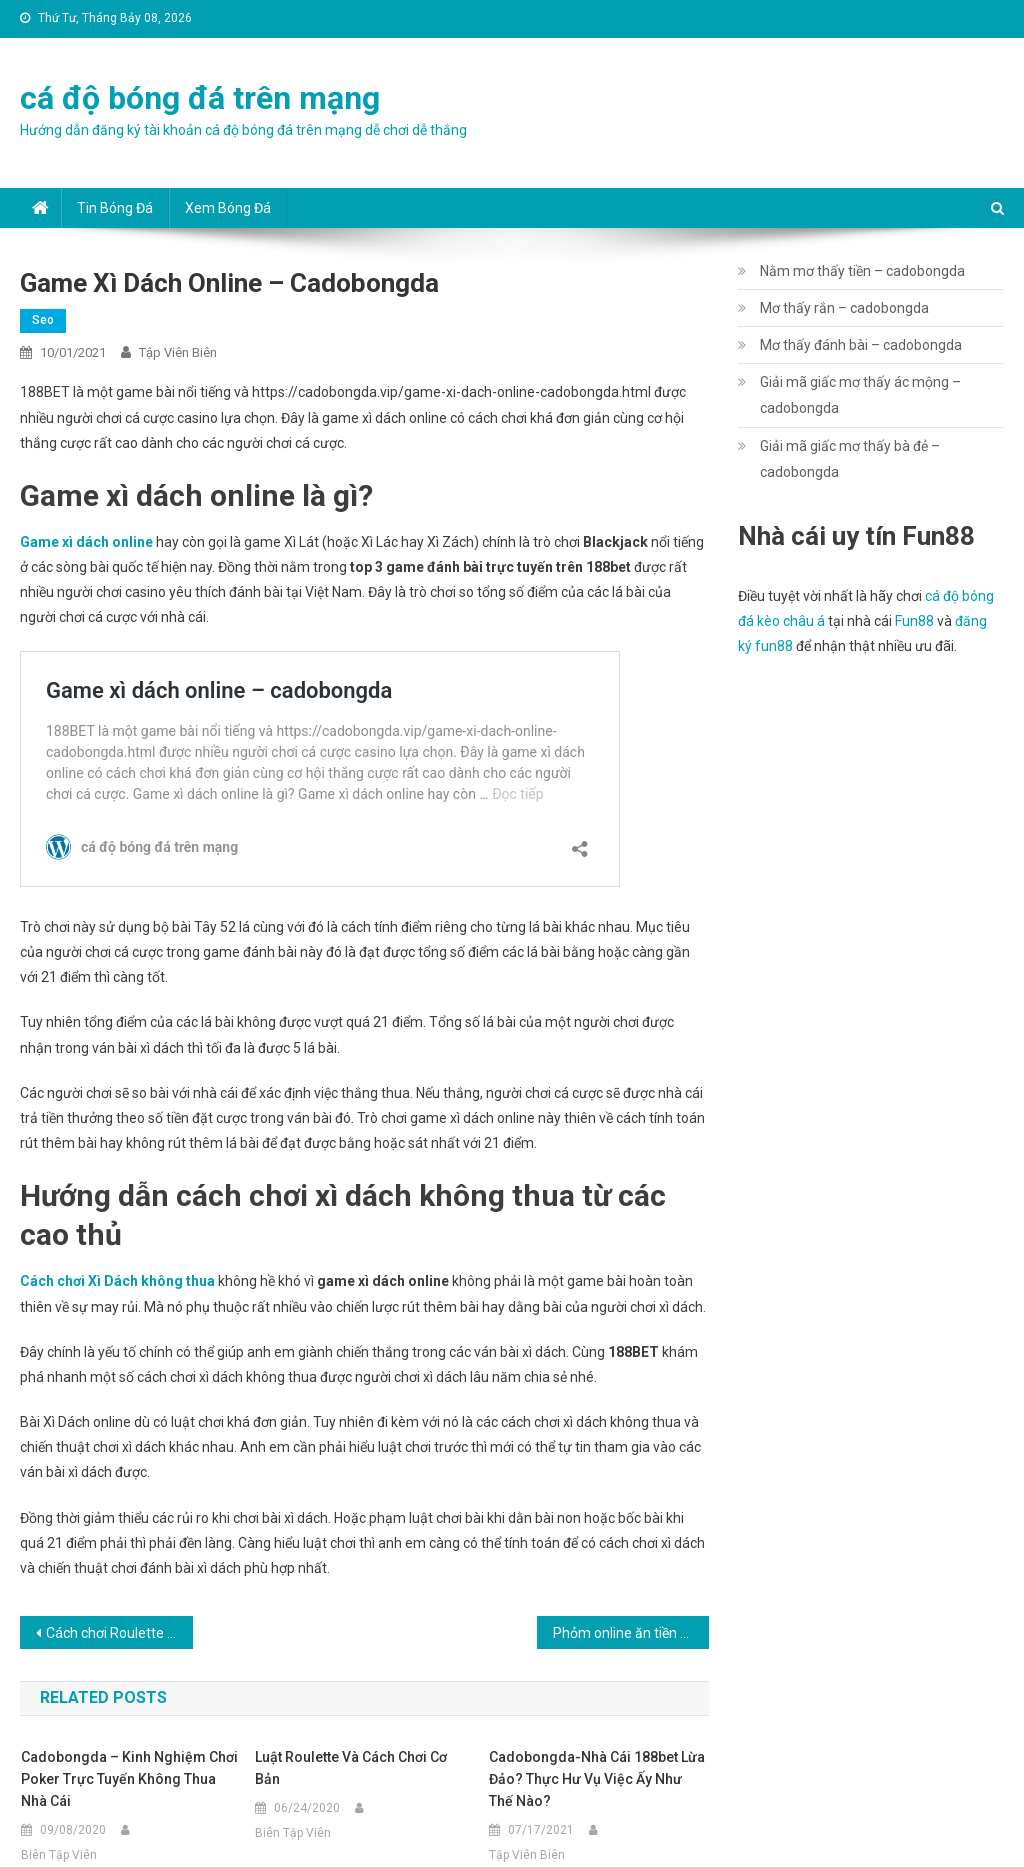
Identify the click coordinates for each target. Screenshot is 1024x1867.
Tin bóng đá (115, 208)
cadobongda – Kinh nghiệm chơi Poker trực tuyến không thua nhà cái (129, 1779)
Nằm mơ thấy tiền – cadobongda (862, 271)
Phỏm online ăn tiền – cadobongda (631, 1633)
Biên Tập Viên (59, 1855)
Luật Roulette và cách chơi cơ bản (351, 1768)
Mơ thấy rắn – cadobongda (844, 308)
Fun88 (914, 621)
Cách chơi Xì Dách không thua (117, 1281)
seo (43, 320)
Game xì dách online (86, 542)
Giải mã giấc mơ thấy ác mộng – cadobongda (860, 395)
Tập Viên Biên (178, 352)
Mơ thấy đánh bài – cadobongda (861, 345)
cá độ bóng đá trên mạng (200, 98)
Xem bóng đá (228, 208)
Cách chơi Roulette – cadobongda (119, 1633)
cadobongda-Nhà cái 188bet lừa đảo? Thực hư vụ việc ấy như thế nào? (597, 1779)
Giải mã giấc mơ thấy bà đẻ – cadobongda (850, 459)
